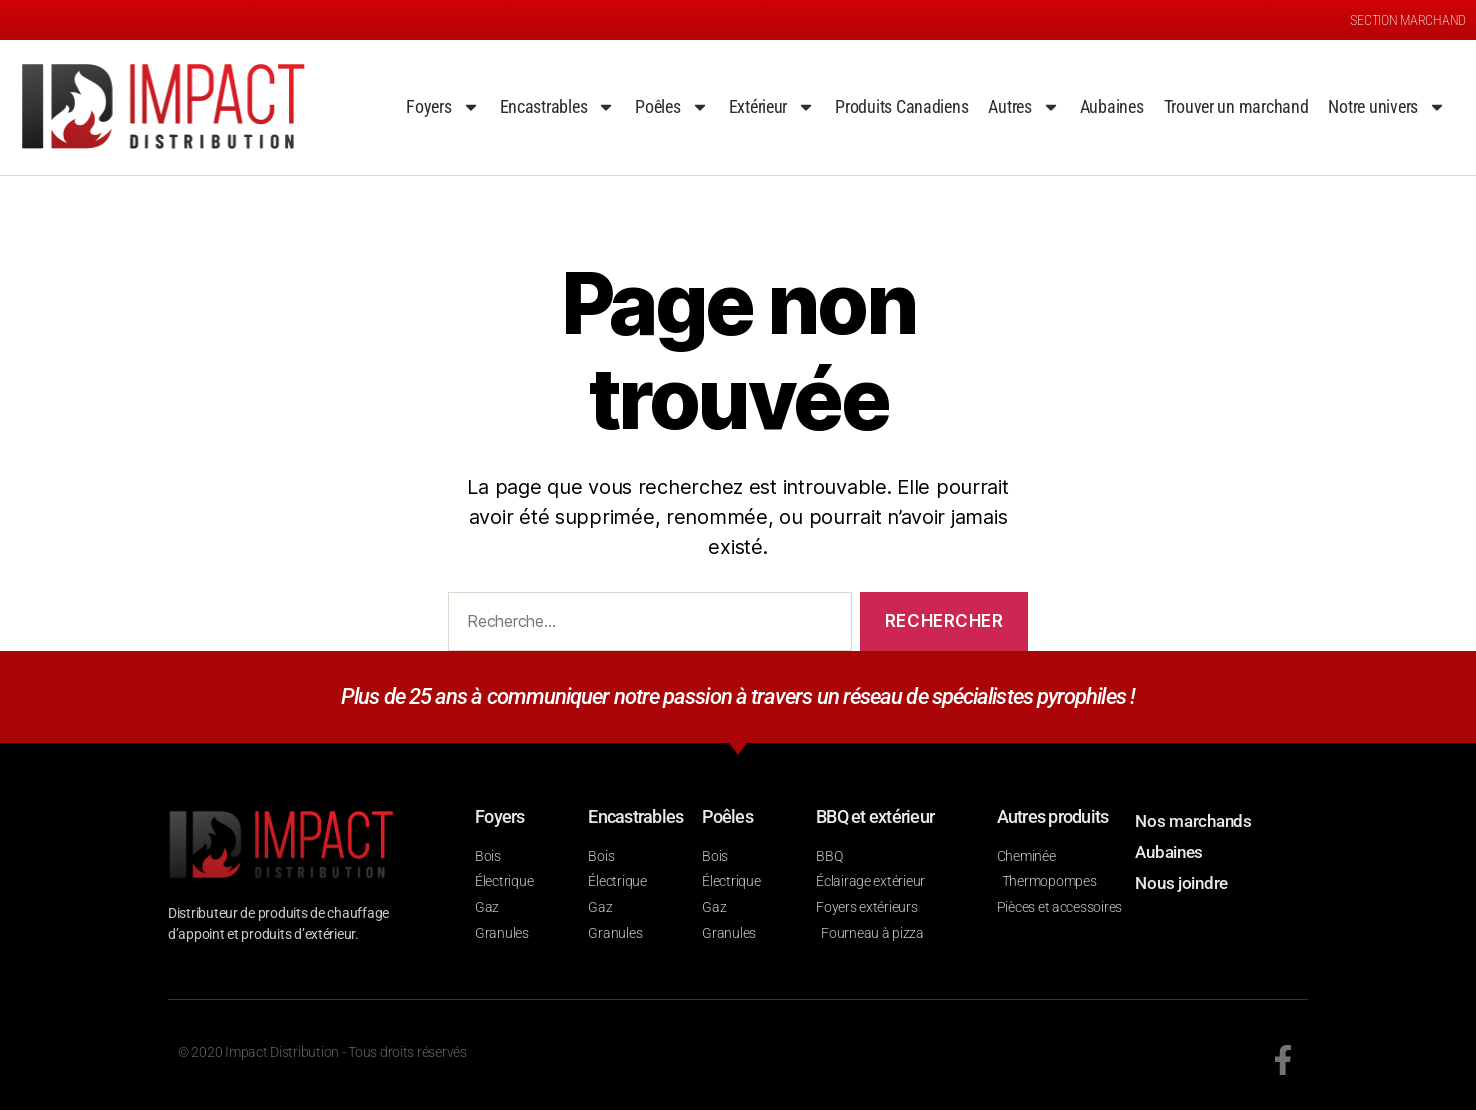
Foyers (442, 107)
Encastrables (558, 107)
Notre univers (1387, 107)
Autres (1023, 107)
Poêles (671, 107)
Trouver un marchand (1236, 106)
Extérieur (772, 107)
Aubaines (1112, 106)
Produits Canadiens (901, 106)
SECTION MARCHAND (1408, 20)
